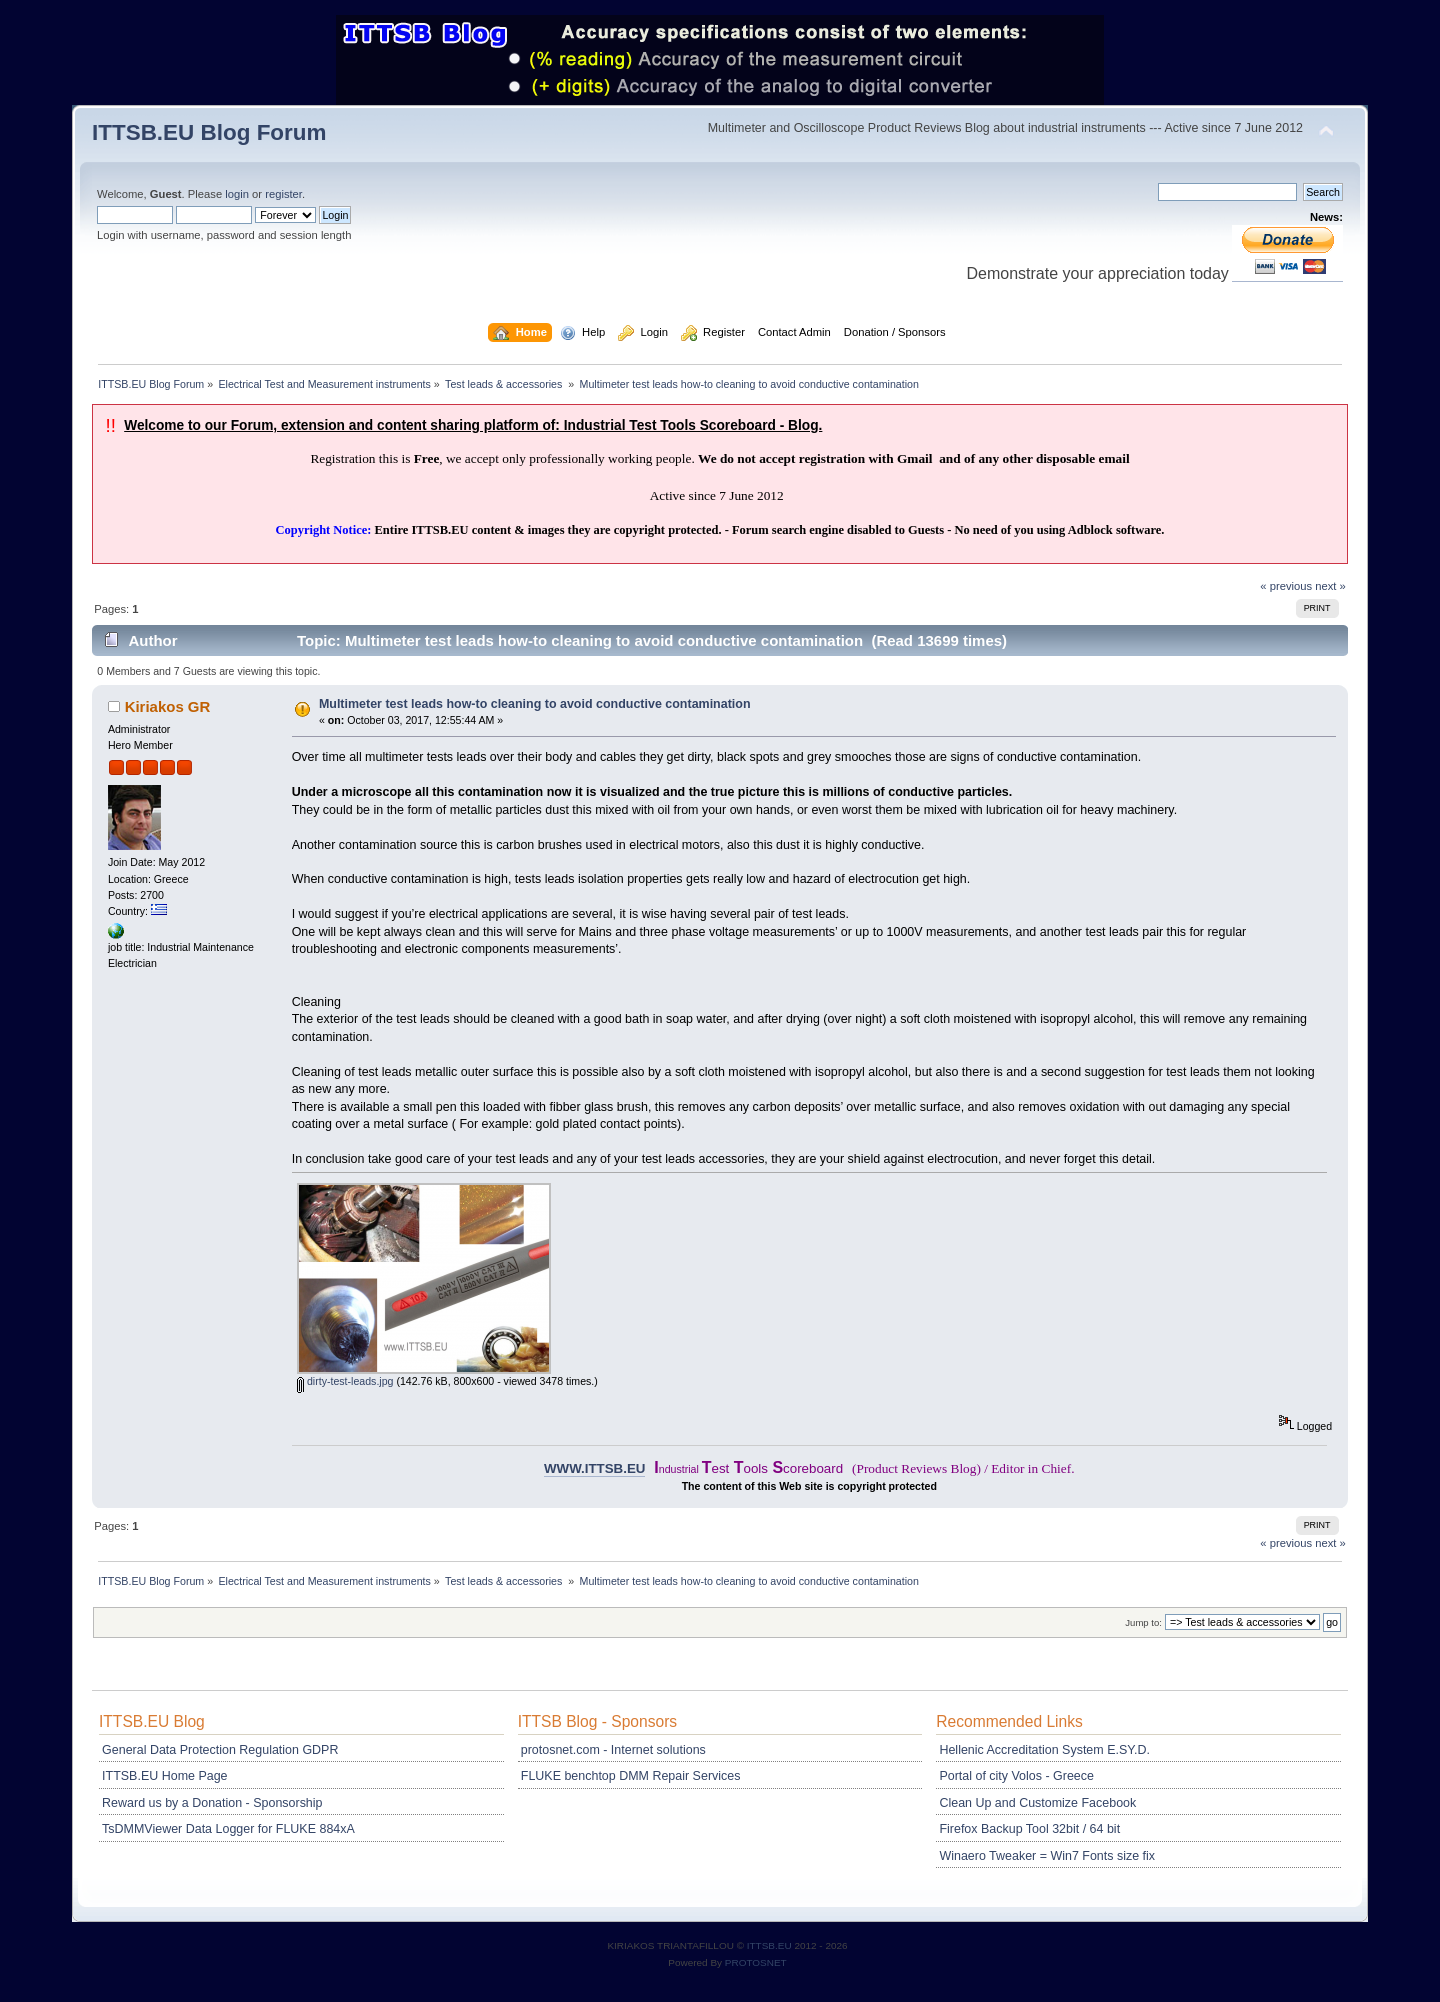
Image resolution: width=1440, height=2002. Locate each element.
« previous (1286, 586)
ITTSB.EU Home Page (164, 1776)
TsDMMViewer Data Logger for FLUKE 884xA (228, 1829)
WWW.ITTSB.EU (594, 1468)
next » (1330, 586)
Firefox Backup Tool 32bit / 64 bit (1029, 1829)
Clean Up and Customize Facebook (1037, 1803)
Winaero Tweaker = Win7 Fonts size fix (1047, 1856)
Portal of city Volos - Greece (1016, 1776)
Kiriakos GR (168, 706)
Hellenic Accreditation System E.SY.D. (1044, 1750)
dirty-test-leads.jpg (345, 1381)
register (283, 194)
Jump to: (1143, 1622)
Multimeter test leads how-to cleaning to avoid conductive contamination (535, 704)
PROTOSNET (756, 1962)
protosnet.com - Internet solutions (613, 1750)
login (237, 194)
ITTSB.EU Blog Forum (209, 132)
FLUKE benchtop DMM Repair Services (631, 1776)
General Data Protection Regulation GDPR (220, 1750)
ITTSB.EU (771, 1945)
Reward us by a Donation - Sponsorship (212, 1803)
